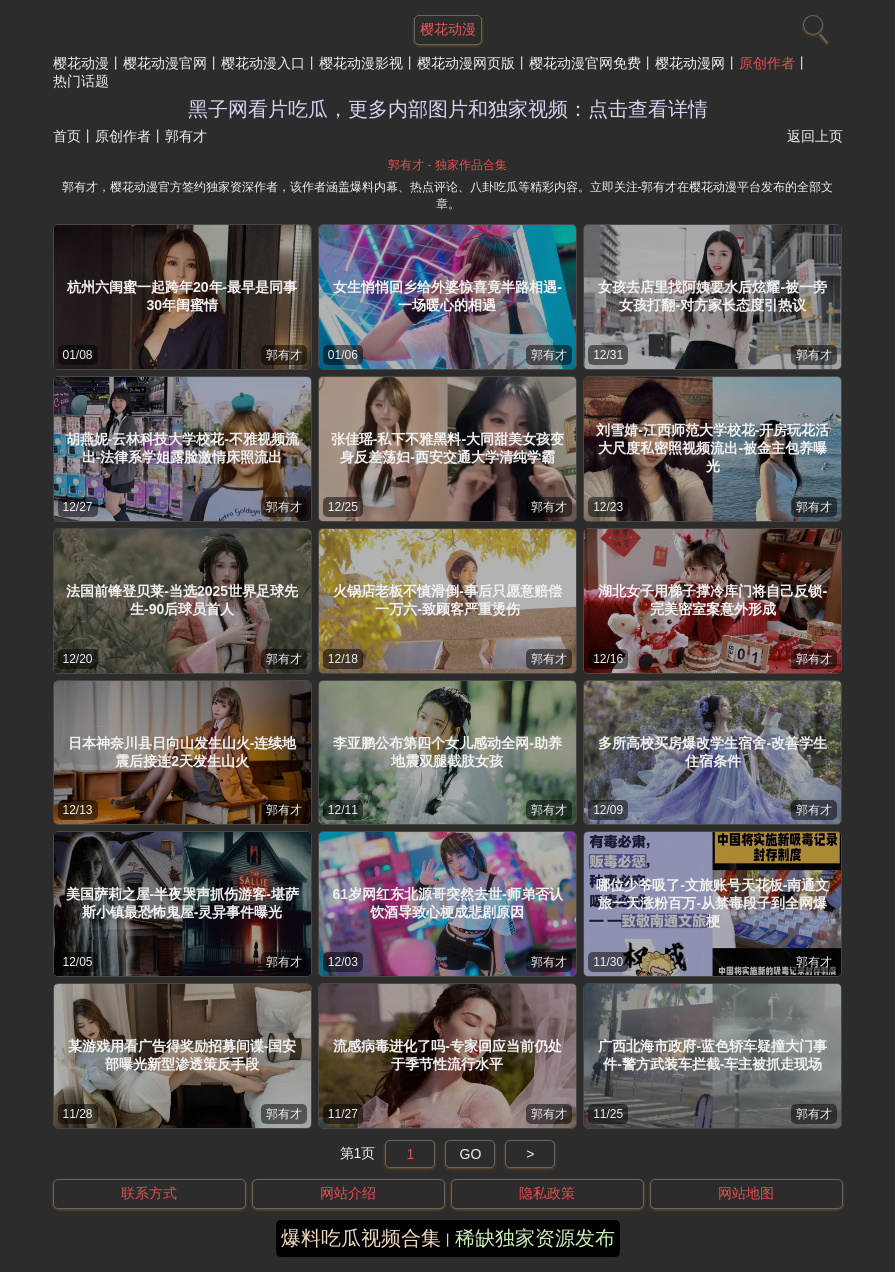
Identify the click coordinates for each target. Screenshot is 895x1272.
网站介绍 (348, 1193)
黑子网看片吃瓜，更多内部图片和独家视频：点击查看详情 (448, 109)
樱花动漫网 (690, 63)
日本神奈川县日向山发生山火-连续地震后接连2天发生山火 (182, 752)
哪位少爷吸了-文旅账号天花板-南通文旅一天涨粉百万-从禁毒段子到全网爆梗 (712, 903)
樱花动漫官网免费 (585, 63)
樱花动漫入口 (263, 63)
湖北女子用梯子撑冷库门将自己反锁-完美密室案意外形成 (712, 600)
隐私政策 (547, 1193)
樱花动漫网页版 (466, 63)
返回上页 (815, 136)
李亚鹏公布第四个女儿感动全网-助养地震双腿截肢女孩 (447, 752)
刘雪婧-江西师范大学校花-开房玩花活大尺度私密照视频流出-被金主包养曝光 (712, 448)
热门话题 (81, 81)
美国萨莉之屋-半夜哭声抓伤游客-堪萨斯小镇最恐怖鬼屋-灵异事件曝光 (182, 903)
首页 (67, 136)
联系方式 (149, 1193)
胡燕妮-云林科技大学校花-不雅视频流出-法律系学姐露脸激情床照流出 (182, 448)
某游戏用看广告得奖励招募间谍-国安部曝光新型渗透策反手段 (182, 1055)
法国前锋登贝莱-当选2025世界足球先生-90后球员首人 (182, 600)
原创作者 (767, 63)
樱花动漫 (81, 63)
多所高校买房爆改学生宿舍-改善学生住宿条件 (712, 752)
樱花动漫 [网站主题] (448, 29)
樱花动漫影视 (361, 63)
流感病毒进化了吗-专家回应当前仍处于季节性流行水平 (447, 1055)
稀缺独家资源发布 (535, 1238)
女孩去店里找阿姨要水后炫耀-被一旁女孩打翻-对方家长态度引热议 (712, 296)
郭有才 (284, 355)
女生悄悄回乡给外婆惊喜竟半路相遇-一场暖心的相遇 (447, 296)
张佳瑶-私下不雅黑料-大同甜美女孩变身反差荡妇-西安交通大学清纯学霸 (447, 448)
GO (471, 1154)
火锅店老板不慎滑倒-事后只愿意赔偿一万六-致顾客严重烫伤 (447, 600)
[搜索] (813, 25)
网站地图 (746, 1193)
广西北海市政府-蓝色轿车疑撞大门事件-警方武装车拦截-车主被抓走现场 (712, 1055)
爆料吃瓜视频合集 (361, 1238)
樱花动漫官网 (165, 63)
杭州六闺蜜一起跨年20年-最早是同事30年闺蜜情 (182, 296)
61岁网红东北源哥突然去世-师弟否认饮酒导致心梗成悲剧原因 (447, 903)
